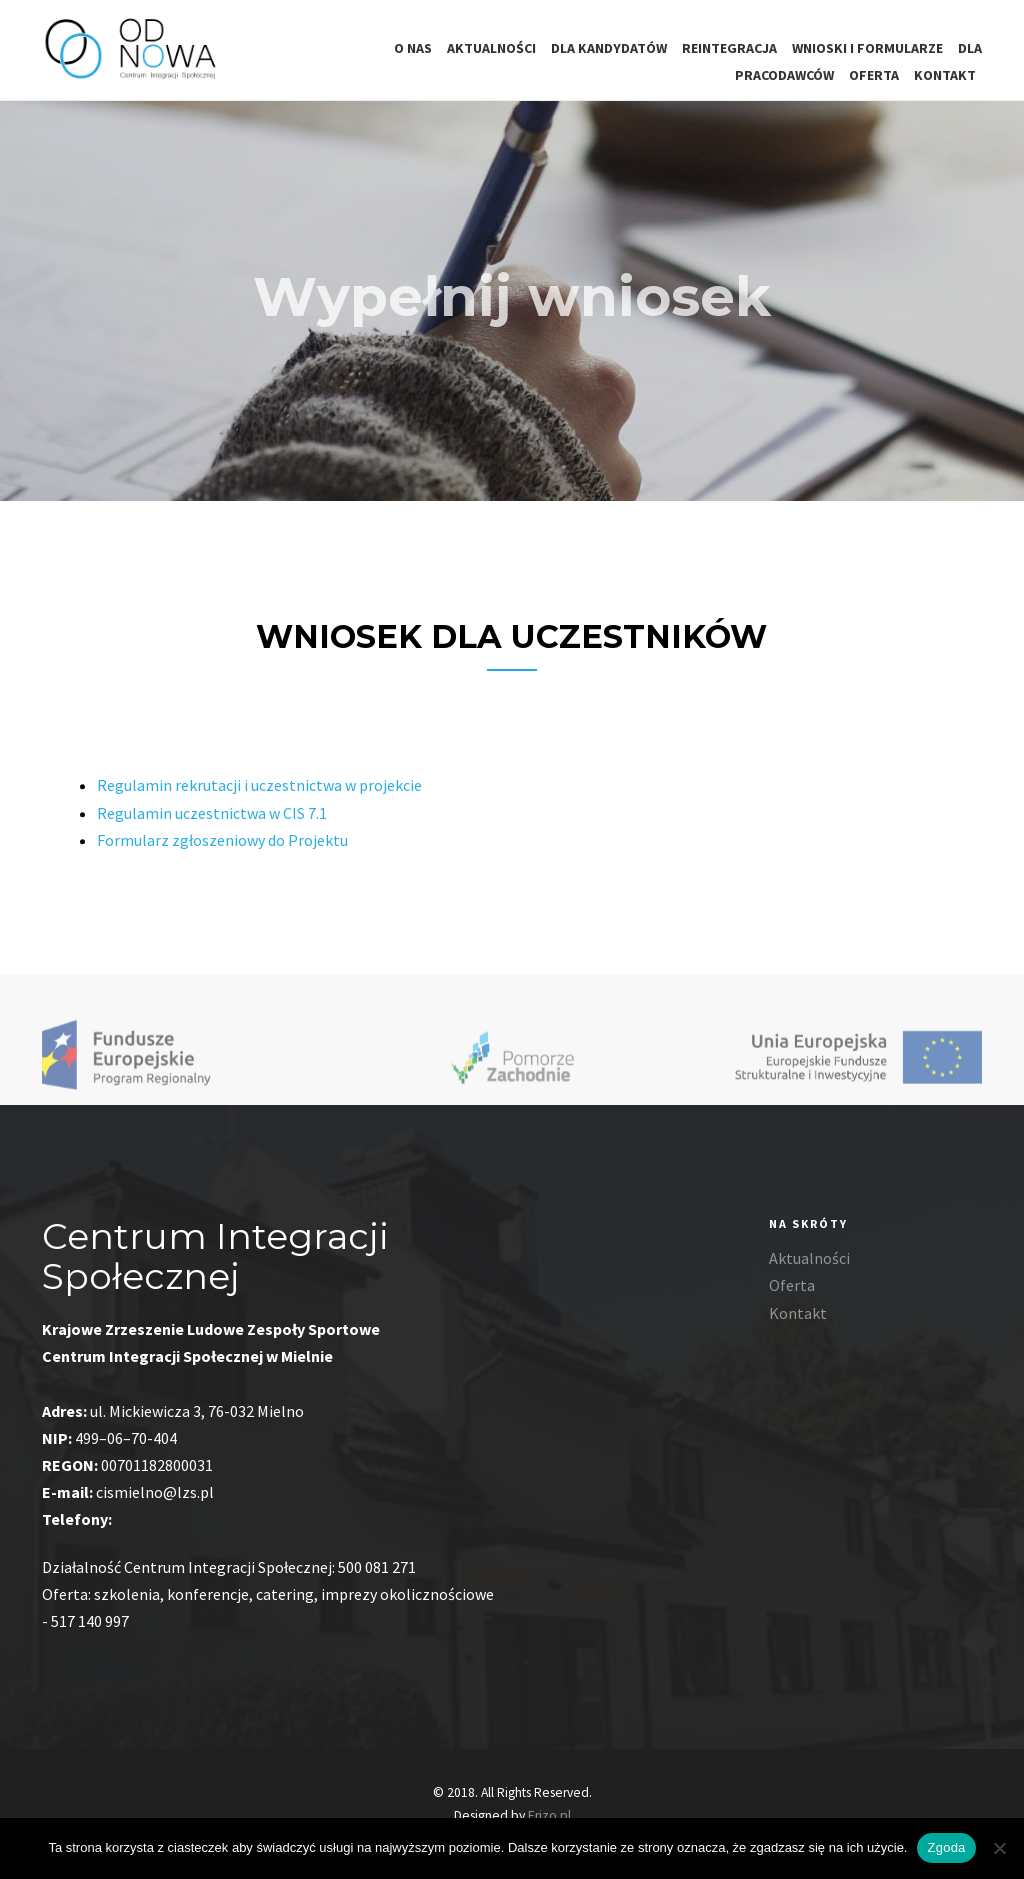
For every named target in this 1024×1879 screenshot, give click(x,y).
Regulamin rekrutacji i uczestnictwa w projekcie (259, 797)
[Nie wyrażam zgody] (999, 1848)
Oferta (874, 75)
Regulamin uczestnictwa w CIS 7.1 (212, 824)
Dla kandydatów (609, 48)
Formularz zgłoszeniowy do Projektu (222, 851)
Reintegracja (729, 48)
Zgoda (946, 1847)
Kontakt (945, 75)
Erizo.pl (549, 1815)
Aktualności (491, 48)
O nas (413, 48)
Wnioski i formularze (867, 48)
